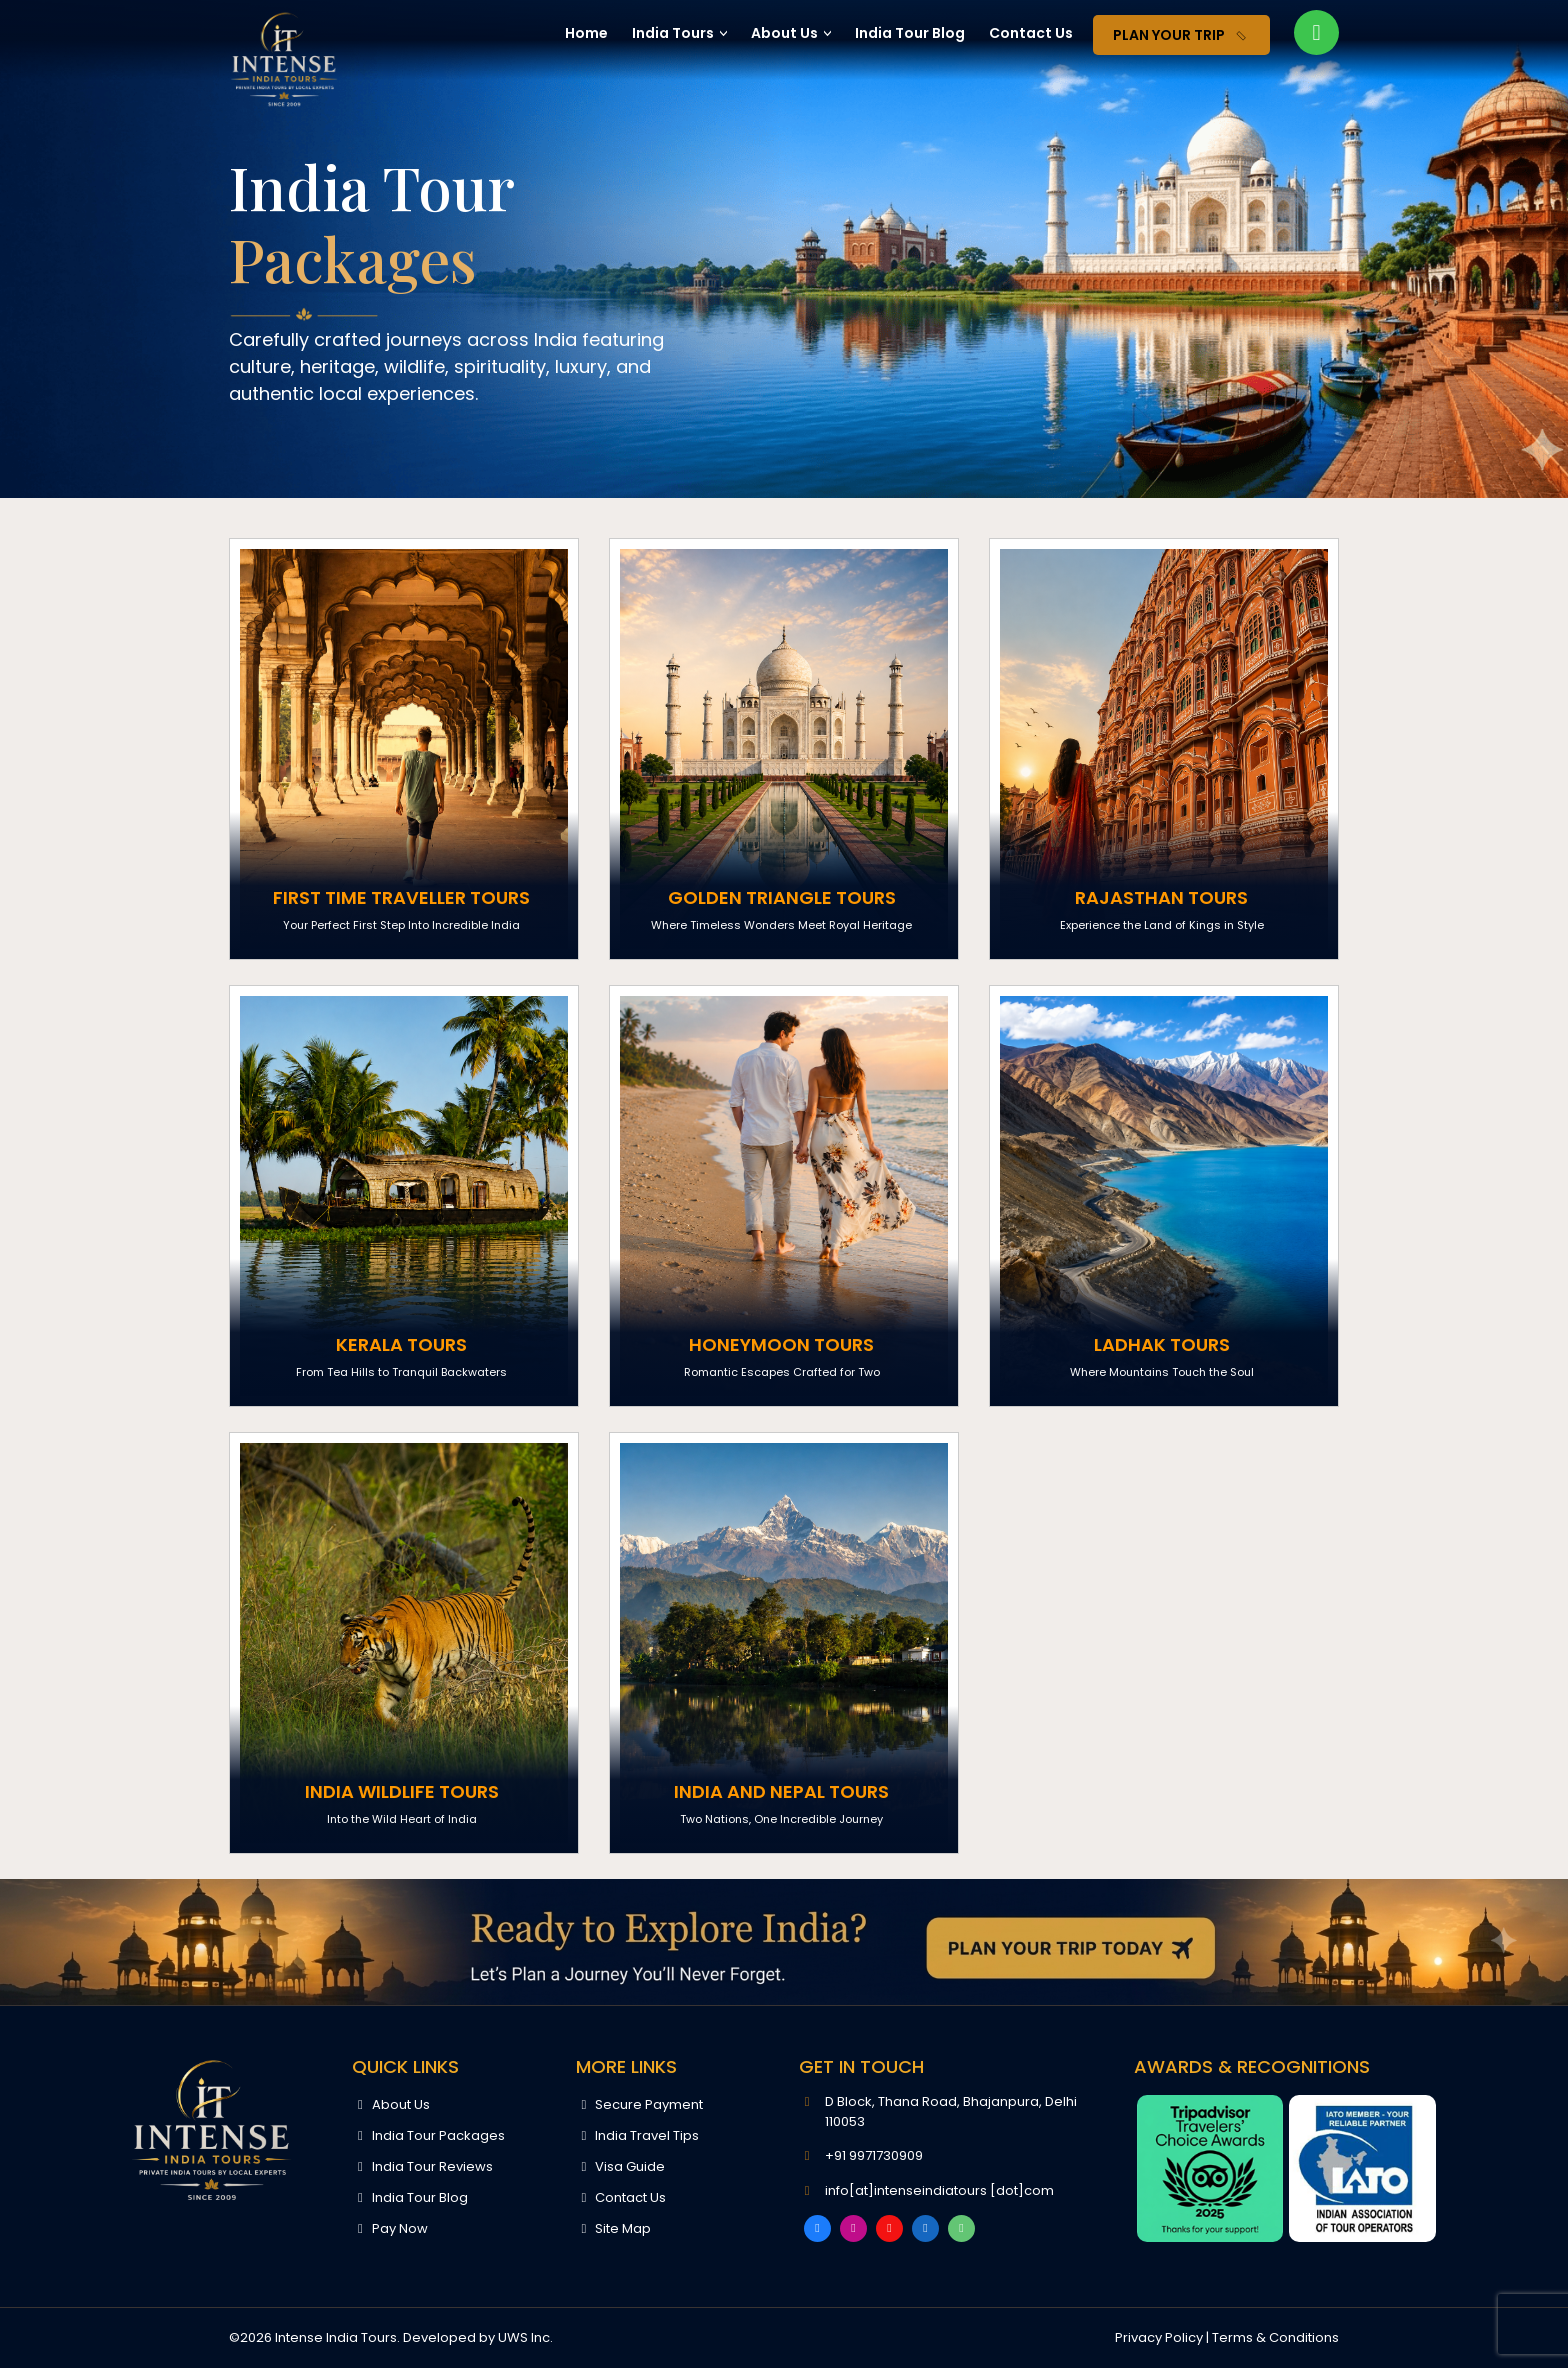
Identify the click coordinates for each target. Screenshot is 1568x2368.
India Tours (673, 33)
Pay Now (389, 2228)
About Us (784, 33)
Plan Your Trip (1183, 36)
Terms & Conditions (1275, 2337)
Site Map (613, 2228)
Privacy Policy (1159, 2337)
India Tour (910, 33)
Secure (639, 2104)
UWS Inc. (525, 2337)
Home (586, 33)
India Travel (637, 2135)
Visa (620, 2166)
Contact (1031, 33)
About (390, 2104)
